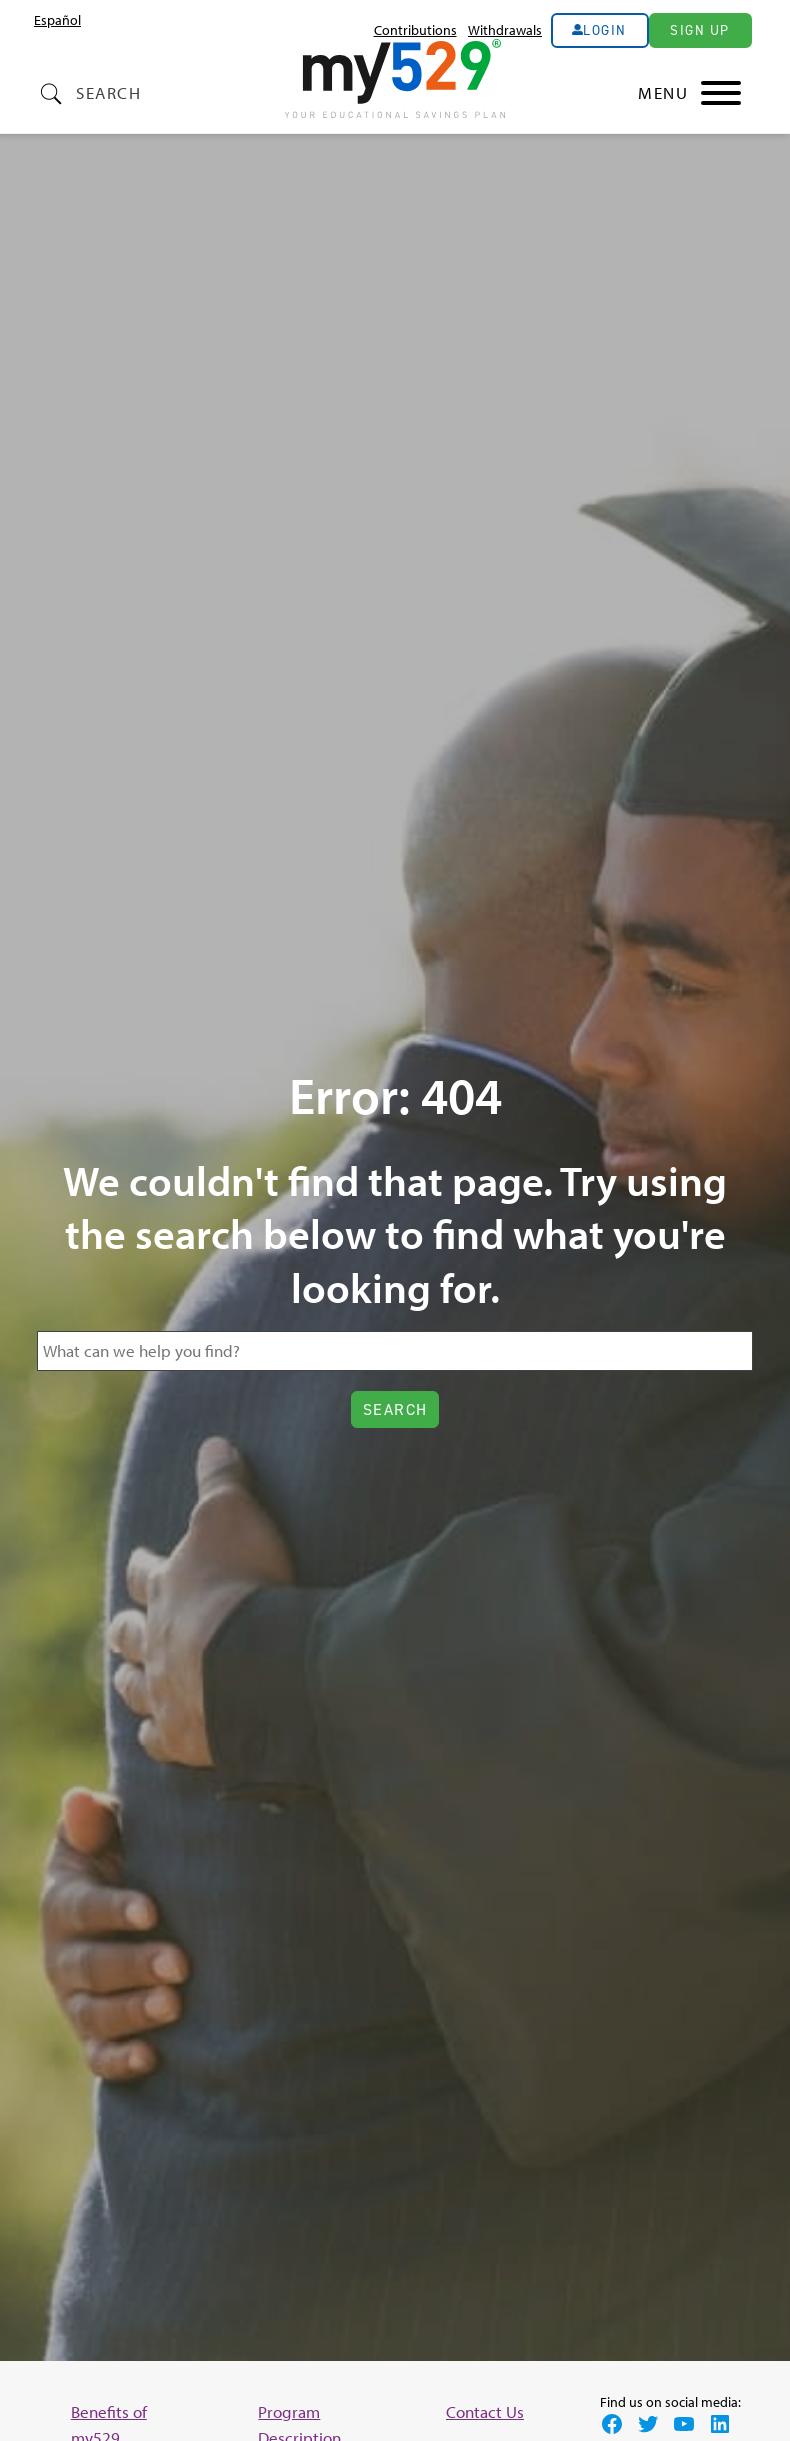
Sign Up (700, 30)
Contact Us (485, 2411)
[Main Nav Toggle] (689, 93)
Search (108, 92)
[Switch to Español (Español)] (57, 20)
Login (605, 30)
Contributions (415, 30)
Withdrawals (505, 30)
